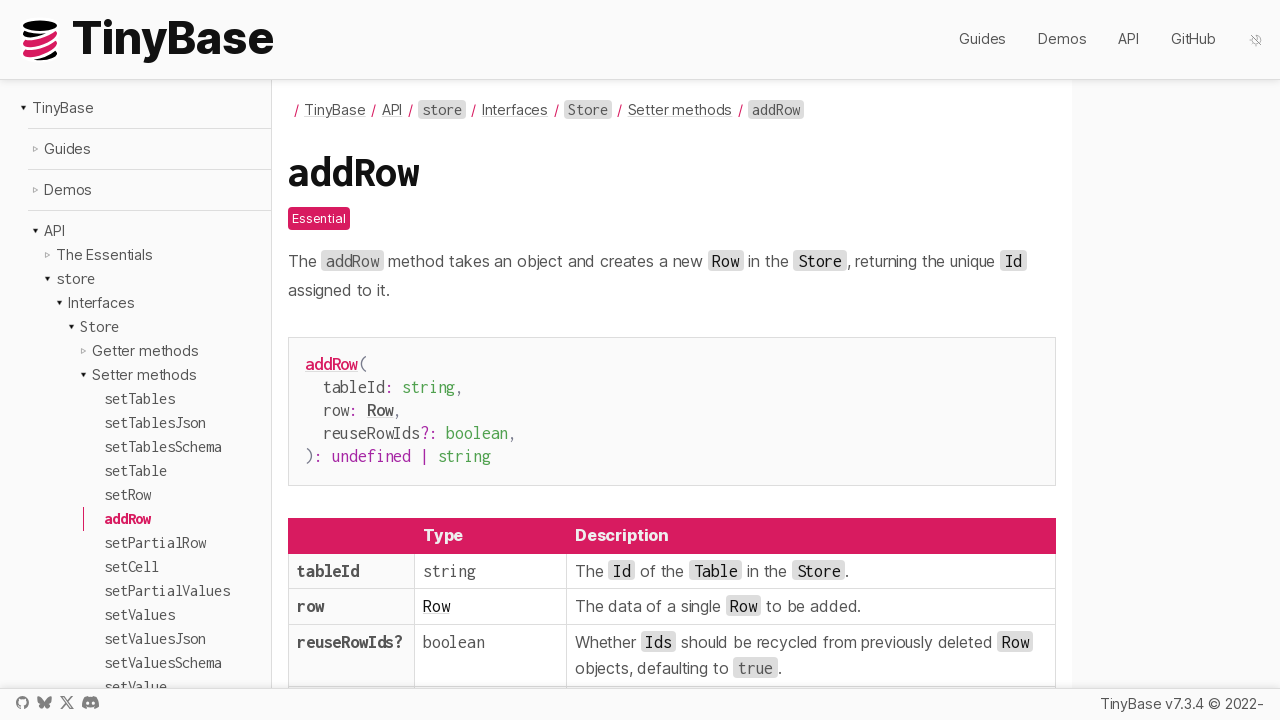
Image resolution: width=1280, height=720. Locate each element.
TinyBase (63, 107)
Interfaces (101, 302)
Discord (90, 702)
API (1128, 38)
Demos (1062, 38)
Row (380, 405)
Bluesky (44, 702)
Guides (982, 38)
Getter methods (145, 350)
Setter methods (144, 374)
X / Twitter (67, 702)
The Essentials (104, 254)
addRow (331, 363)
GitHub (1193, 38)
